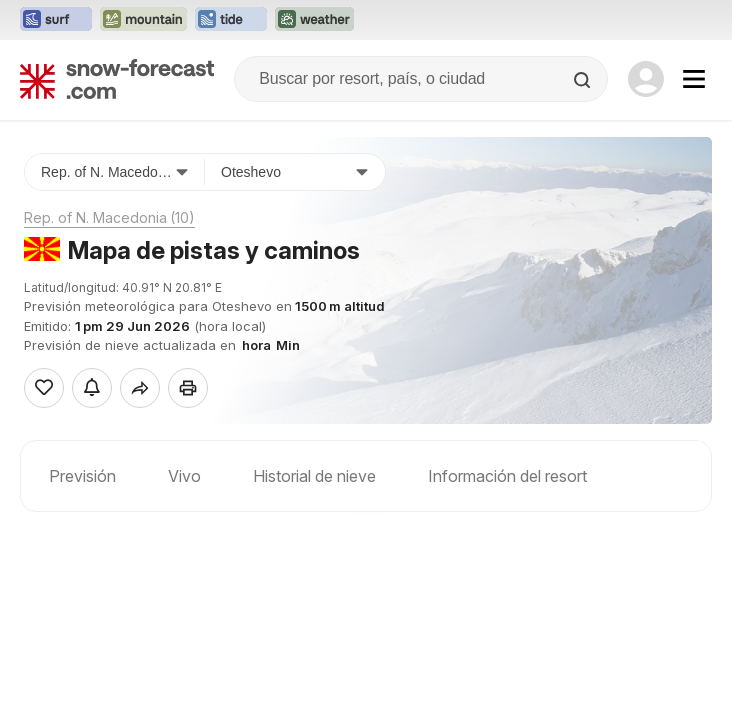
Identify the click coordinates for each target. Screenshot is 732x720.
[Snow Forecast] (117, 79)
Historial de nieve (314, 476)
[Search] (584, 80)
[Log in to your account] (646, 79)
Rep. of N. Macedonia (109, 217)
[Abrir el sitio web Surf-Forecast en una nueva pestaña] (56, 20)
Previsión (82, 476)
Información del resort (507, 476)
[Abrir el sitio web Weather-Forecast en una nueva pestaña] (314, 20)
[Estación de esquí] (295, 172)
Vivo (184, 476)
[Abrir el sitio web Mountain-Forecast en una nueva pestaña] (143, 20)
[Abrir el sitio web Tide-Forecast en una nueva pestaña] (231, 20)
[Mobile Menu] (694, 79)
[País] (115, 172)
